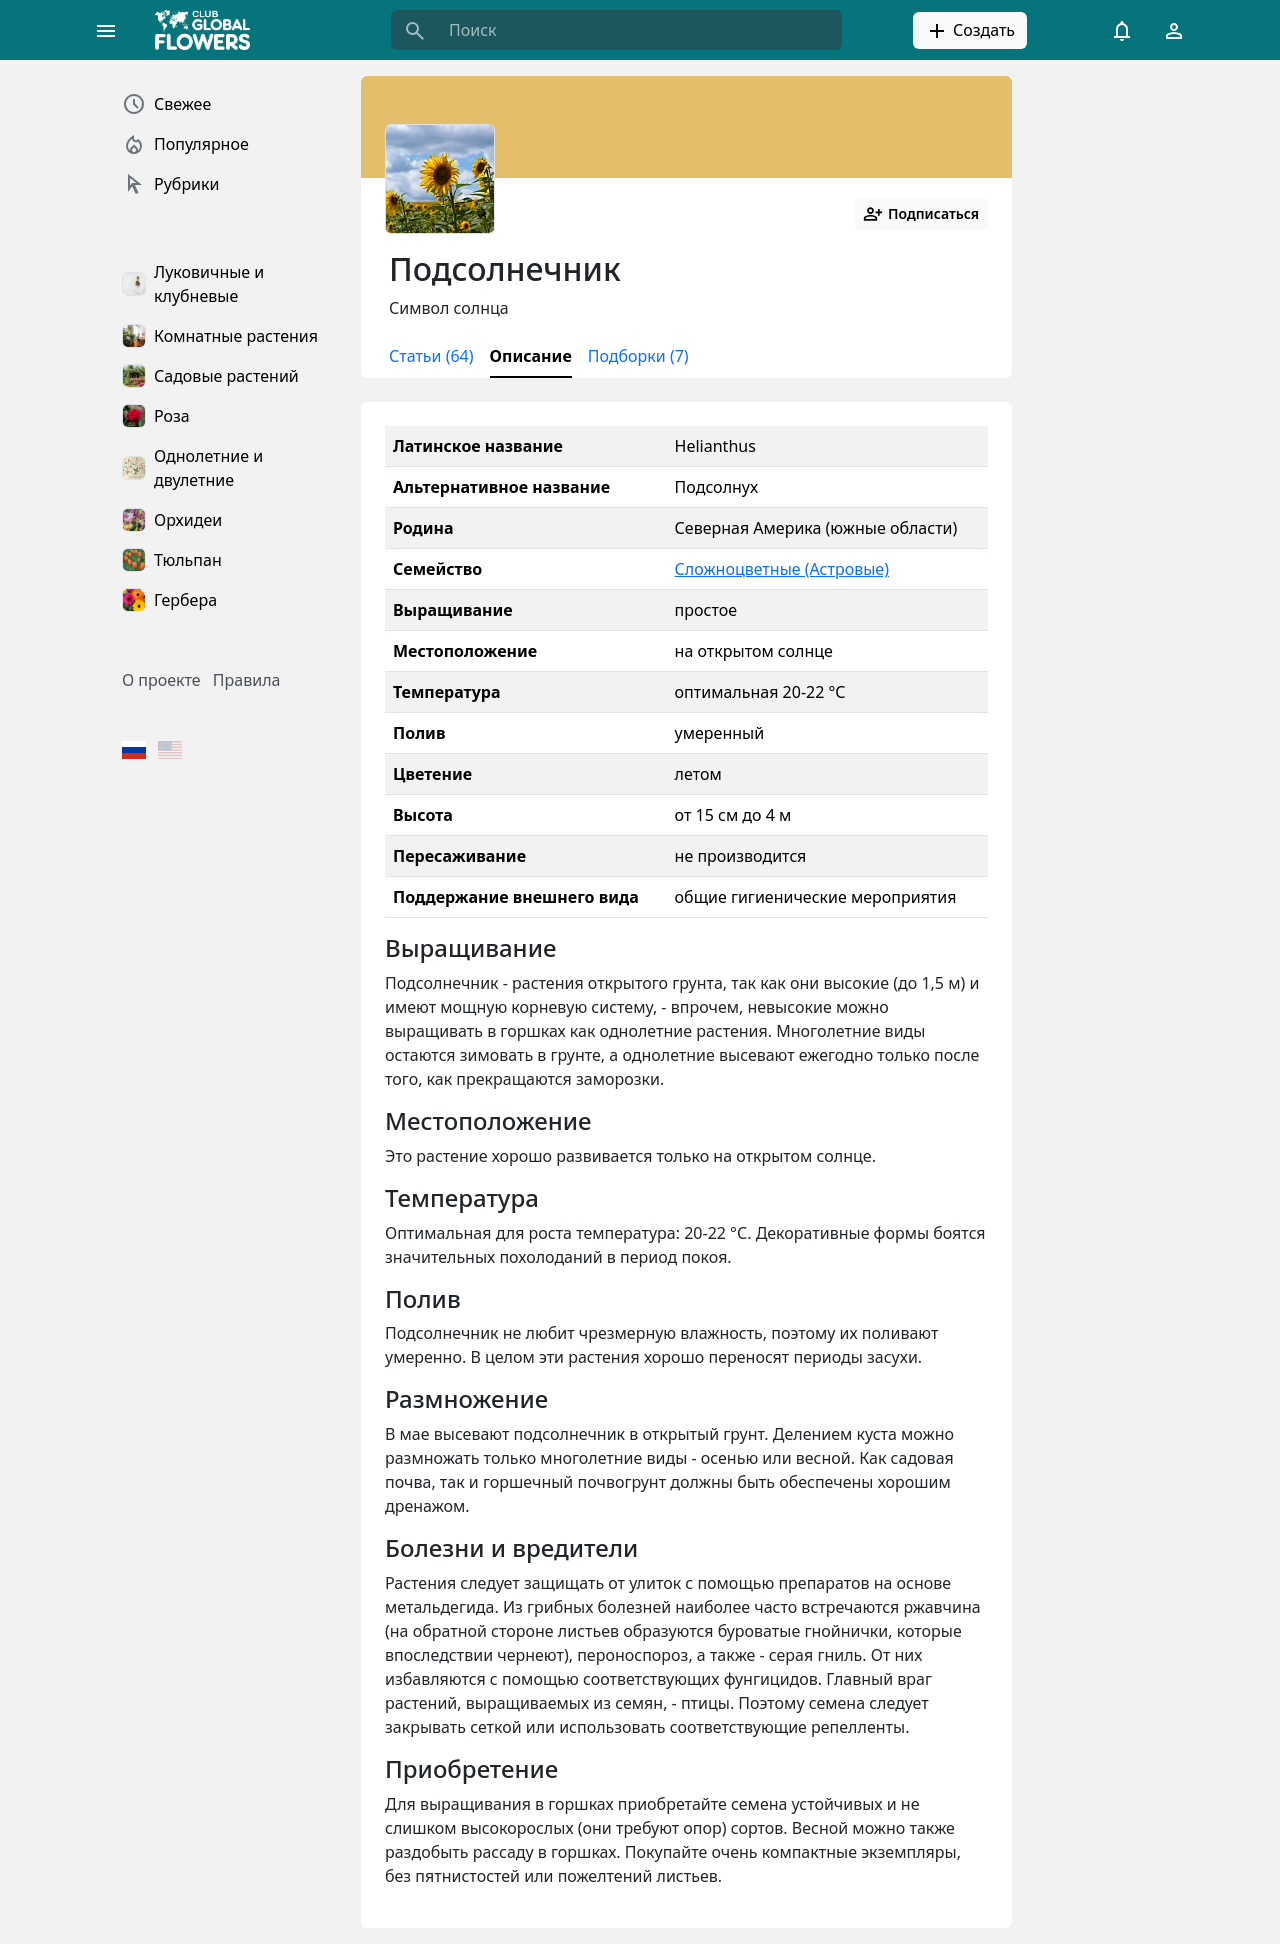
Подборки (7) (638, 356)
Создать (970, 31)
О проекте (161, 680)
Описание (531, 356)
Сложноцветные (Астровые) (782, 569)
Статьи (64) (431, 356)
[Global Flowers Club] (209, 30)
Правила (247, 680)
